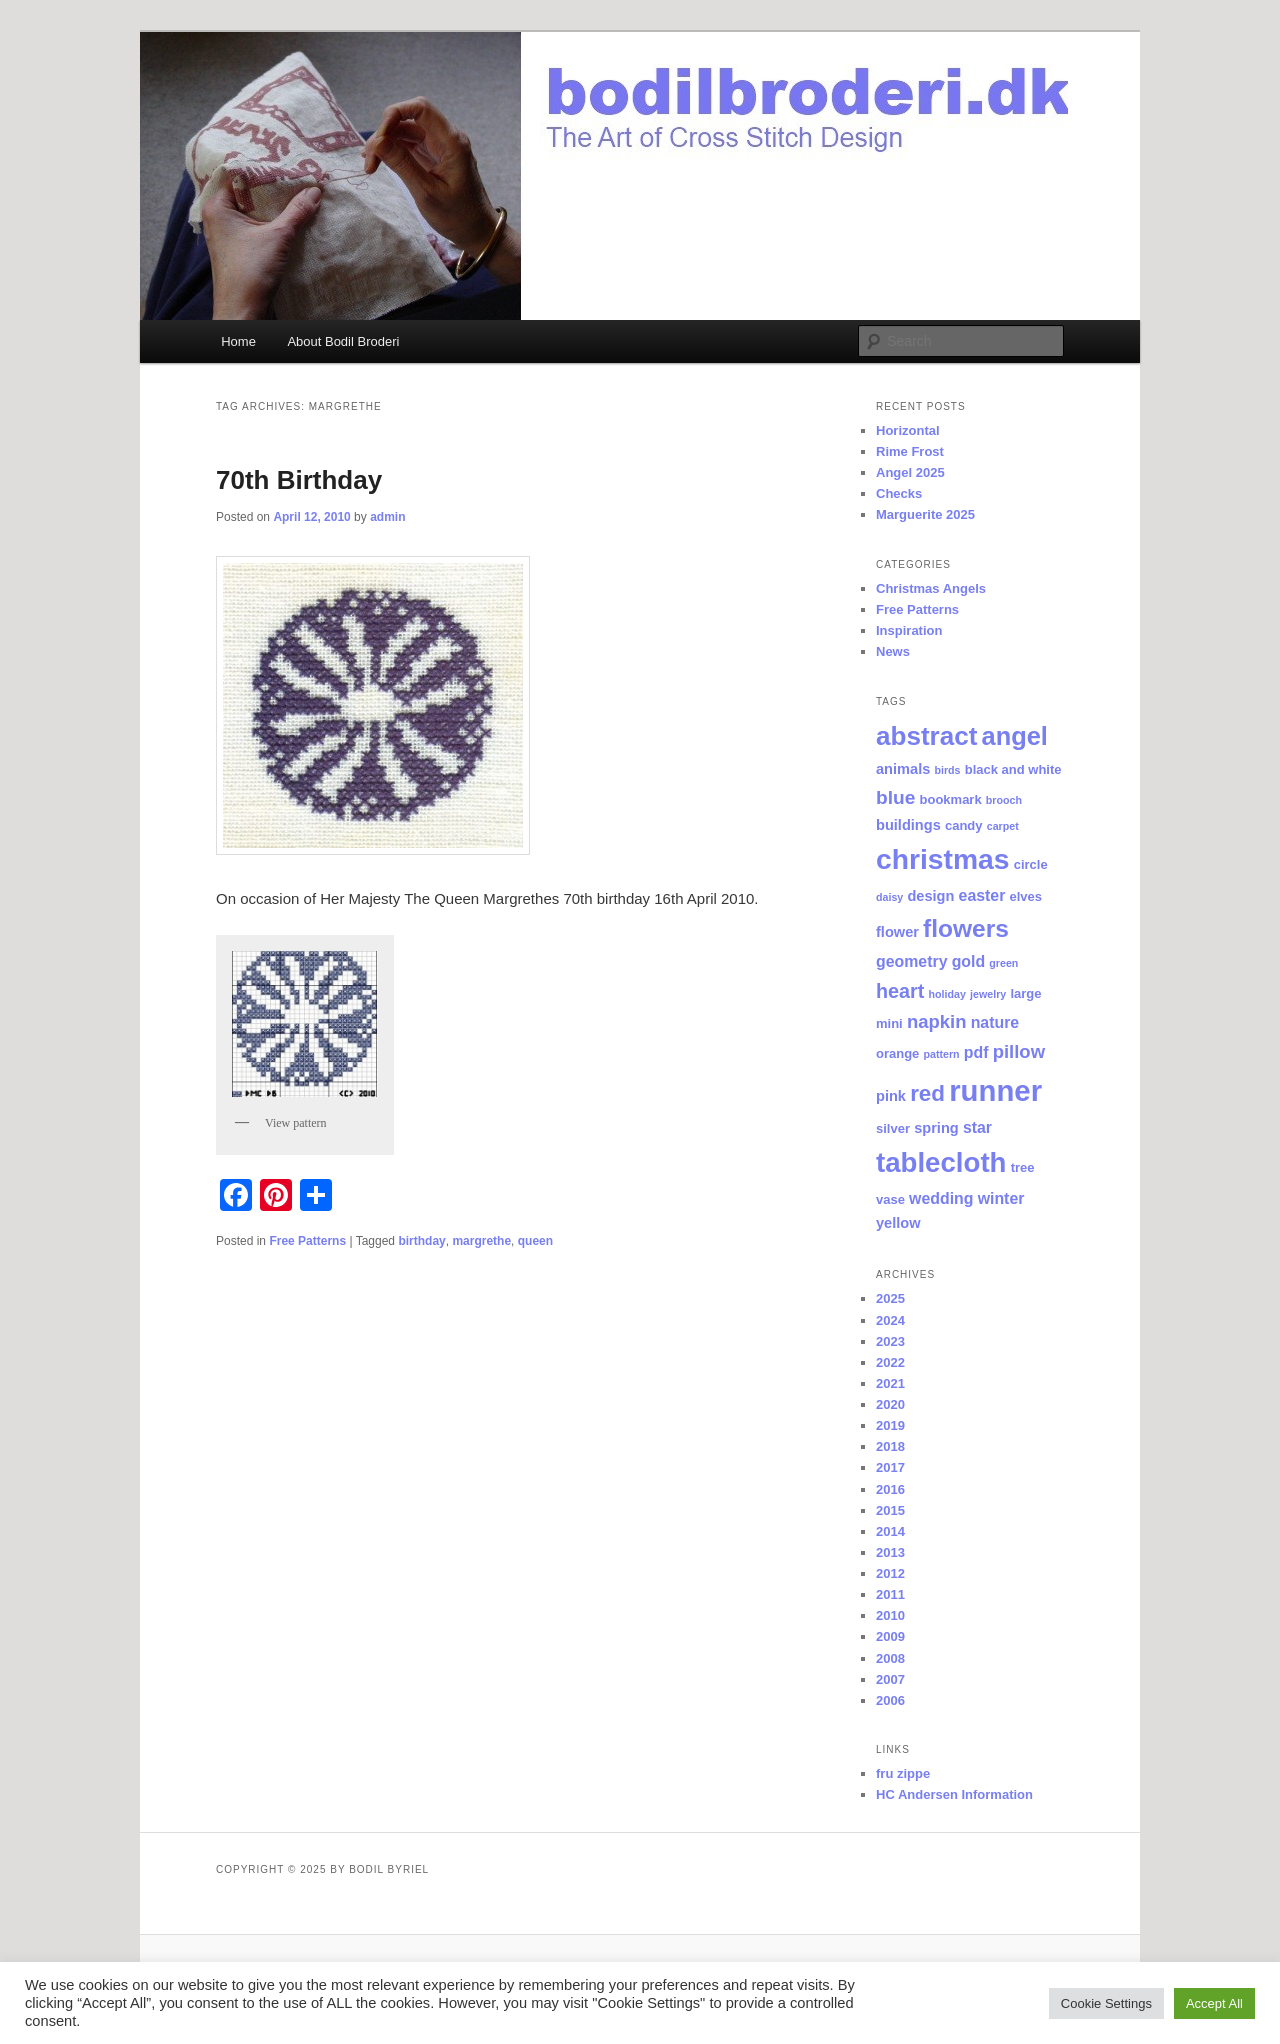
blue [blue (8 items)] (895, 797)
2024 (890, 1320)
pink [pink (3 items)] (891, 1096)
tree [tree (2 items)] (1023, 1167)
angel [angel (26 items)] (1015, 736)
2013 (890, 1552)
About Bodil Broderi (343, 341)
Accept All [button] (1214, 2003)
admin (387, 517)
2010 (890, 1615)
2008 (890, 1658)
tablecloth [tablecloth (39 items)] (941, 1162)
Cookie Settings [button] (1106, 2003)
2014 (890, 1531)
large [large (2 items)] (1025, 993)
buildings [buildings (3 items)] (908, 825)
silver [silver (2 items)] (893, 1128)
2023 (890, 1341)
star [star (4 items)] (977, 1127)
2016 (890, 1489)
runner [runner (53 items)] (995, 1090)
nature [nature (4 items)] (995, 1022)
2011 (890, 1594)
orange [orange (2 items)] (897, 1053)
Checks (899, 493)
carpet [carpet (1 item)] (1003, 826)
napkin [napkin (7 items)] (937, 1021)
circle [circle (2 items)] (1031, 864)
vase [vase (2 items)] (890, 1199)
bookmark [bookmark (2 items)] (951, 799)
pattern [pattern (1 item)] (942, 1054)
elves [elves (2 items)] (1026, 896)
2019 (890, 1425)
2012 (890, 1573)
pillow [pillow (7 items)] (1019, 1051)
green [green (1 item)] (1003, 963)
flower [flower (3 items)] (897, 932)
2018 (890, 1446)
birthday (421, 1241)
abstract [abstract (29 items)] (926, 736)
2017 (890, 1467)
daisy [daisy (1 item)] (889, 897)
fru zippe (903, 1773)
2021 (890, 1383)
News (893, 651)
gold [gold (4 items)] (969, 961)
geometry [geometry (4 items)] (911, 961)
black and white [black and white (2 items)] (1013, 769)
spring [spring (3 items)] (936, 1128)
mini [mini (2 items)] (889, 1023)
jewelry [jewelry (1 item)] (988, 994)
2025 (890, 1298)
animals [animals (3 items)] (903, 769)
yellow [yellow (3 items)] (898, 1223)
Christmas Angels (931, 588)
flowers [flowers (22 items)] (966, 928)
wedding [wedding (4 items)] (941, 1198)
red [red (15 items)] (927, 1093)
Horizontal (908, 430)
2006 (890, 1700)
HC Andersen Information (954, 1794)
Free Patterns (307, 1241)
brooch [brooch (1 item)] (1004, 800)
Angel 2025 (910, 472)
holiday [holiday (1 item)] (947, 994)
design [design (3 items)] (930, 896)
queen (535, 1241)
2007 (890, 1679)
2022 (890, 1362)
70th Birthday (299, 480)
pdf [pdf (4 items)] (976, 1052)
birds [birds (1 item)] (947, 770)
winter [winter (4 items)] (1001, 1198)
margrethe (481, 1241)
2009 (890, 1636)
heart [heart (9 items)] (900, 991)
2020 (890, 1404)
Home (238, 341)
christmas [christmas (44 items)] (943, 859)
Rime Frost (910, 451)
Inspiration (909, 630)
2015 (890, 1510)
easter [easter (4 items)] (982, 895)
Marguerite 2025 (925, 514)
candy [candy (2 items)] (964, 825)
